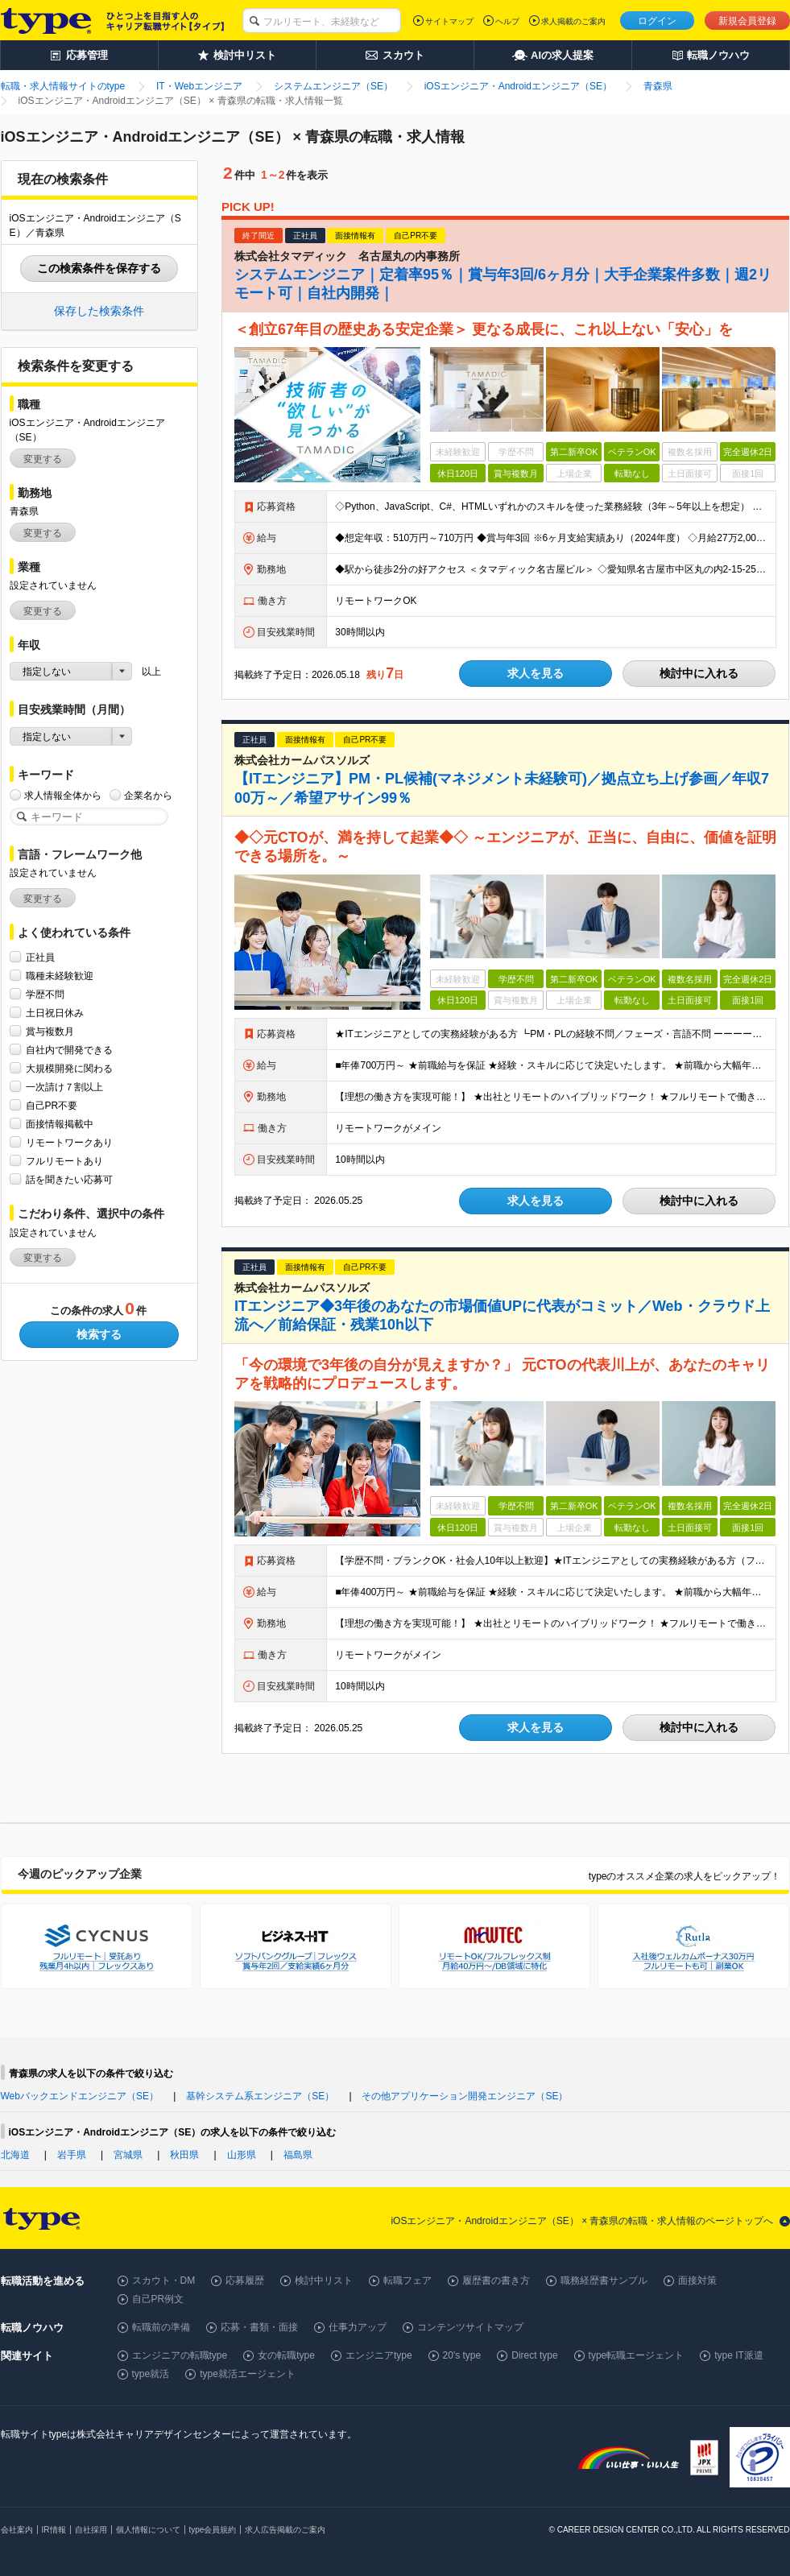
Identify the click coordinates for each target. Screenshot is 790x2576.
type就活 (151, 2374)
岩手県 (71, 2154)
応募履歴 (244, 2280)
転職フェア (407, 2280)
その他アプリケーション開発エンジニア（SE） (465, 2096)
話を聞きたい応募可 (69, 1179)
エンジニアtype (378, 2355)
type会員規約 (213, 2529)
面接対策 (697, 2280)
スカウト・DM (164, 2280)
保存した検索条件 (99, 310)
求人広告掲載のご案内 (285, 2529)
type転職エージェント (637, 2355)
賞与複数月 (50, 1031)
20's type (462, 2355)
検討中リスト (324, 2280)
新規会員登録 (747, 21)
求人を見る (535, 673)
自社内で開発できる (69, 1050)
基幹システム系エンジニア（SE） (260, 2096)
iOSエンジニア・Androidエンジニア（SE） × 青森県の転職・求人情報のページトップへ (582, 2221)
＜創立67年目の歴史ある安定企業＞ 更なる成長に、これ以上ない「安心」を (483, 329)
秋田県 (184, 2154)
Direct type (534, 2355)
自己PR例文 (158, 2299)
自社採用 (91, 2529)
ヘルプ (507, 21)
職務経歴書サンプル (603, 2280)
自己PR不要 (52, 1105)
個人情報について (148, 2529)
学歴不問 (45, 994)
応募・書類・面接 (259, 2327)
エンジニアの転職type (180, 2355)
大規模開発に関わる (69, 1068)
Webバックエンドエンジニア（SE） (80, 2096)
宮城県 (128, 2154)
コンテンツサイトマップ (470, 2327)
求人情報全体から (62, 795)
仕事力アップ (358, 2327)
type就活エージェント (248, 2374)
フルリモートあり (64, 1161)
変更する (42, 459)
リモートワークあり (69, 1142)
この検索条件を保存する (99, 268)
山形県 (241, 2154)
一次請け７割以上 (64, 1087)
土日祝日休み (55, 1013)
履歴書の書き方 (496, 2280)
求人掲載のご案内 (573, 21)
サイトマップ (449, 21)
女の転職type (286, 2355)
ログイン (657, 21)
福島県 (297, 2154)
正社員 (40, 957)
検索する (99, 1334)
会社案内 (17, 2529)
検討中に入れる (699, 673)
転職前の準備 (161, 2327)
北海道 (15, 2154)
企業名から (148, 795)
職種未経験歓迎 (59, 976)
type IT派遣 (738, 2355)
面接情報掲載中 (59, 1124)
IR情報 (54, 2529)
